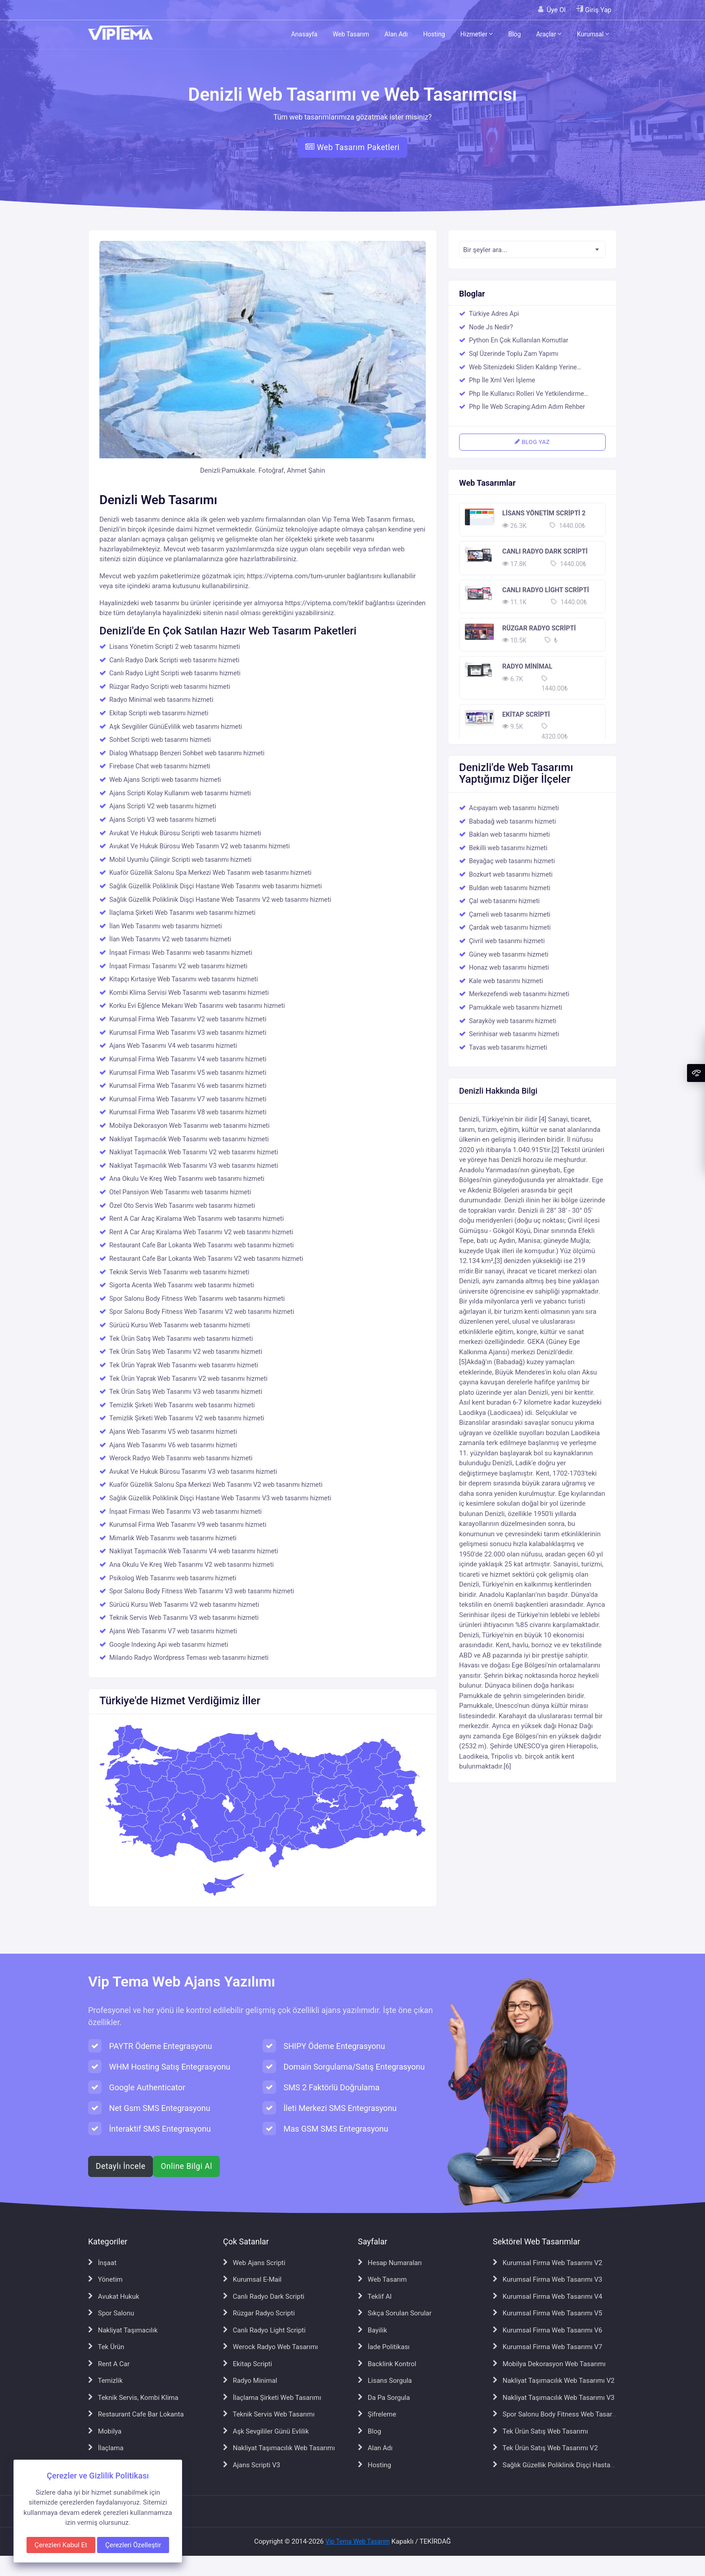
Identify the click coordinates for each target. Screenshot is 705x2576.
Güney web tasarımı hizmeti (509, 954)
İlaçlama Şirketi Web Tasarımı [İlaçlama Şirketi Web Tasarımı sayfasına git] (272, 2398)
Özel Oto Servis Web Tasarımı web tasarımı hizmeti (182, 1206)
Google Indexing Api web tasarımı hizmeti (168, 1645)
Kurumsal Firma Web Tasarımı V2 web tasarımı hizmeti (187, 1019)
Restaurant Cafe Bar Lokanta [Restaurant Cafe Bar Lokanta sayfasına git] (136, 2414)
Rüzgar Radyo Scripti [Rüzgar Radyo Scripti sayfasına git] (259, 2313)
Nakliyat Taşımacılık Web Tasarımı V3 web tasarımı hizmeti (193, 1166)
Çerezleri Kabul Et (61, 2545)
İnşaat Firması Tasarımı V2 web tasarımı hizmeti (178, 966)
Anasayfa (304, 34)
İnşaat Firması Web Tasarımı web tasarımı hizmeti (180, 953)
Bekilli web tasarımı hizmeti (508, 848)
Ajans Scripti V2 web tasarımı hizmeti (162, 806)
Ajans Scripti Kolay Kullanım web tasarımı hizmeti (180, 793)
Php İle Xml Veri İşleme (502, 380)
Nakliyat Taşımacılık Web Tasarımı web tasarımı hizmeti (189, 1139)
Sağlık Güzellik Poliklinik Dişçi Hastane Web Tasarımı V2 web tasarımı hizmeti (220, 900)
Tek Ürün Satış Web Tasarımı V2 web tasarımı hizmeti (185, 1352)
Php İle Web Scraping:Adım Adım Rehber (527, 407)
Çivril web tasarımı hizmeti (506, 941)
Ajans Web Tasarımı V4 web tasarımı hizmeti (173, 1046)
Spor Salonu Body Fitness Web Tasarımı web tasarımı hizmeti (197, 1299)
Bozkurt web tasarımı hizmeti (511, 874)
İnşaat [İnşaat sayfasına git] (102, 2263)
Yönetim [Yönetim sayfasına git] (105, 2279)
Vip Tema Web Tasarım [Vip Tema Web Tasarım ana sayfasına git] (358, 2541)
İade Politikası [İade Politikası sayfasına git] (384, 2347)
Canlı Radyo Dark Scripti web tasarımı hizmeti (174, 660)
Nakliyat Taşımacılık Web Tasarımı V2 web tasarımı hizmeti (193, 1152)
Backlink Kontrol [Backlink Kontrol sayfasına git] (387, 2364)
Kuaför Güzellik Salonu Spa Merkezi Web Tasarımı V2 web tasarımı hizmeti (215, 1485)
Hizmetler (476, 34)
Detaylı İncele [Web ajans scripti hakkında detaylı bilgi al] (120, 2166)
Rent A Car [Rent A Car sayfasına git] (108, 2364)
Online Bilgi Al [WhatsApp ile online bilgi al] (186, 2166)
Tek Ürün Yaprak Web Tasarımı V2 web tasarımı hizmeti (188, 1379)
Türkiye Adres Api (494, 314)
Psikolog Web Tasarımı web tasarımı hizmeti (172, 1578)
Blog (514, 34)
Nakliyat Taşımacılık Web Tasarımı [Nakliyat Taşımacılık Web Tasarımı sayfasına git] (279, 2448)
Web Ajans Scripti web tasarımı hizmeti (165, 780)
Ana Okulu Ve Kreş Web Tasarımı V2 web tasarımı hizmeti (191, 1565)
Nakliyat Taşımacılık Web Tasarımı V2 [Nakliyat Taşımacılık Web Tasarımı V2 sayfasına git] (554, 2380)
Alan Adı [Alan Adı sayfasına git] (375, 2448)
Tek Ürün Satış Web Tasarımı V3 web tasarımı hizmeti (185, 1392)
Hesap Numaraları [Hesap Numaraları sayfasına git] (390, 2263)
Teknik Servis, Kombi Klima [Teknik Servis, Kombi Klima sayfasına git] (133, 2398)
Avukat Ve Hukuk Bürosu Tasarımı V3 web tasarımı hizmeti (193, 1472)
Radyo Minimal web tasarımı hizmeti (161, 700)
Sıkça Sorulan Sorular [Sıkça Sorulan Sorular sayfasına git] (395, 2313)
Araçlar (549, 34)
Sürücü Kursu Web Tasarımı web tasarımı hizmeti (179, 1325)
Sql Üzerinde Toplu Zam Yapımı (513, 354)
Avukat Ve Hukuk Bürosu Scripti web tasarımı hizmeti (185, 833)
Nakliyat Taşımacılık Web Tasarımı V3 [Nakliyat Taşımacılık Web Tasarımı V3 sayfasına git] (554, 2398)
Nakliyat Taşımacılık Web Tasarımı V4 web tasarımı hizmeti (193, 1551)
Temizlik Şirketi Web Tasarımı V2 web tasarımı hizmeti (186, 1418)
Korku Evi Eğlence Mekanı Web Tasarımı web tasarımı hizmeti (197, 1006)
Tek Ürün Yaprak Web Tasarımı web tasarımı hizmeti (183, 1365)
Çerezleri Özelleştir (133, 2545)
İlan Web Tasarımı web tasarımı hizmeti (165, 926)
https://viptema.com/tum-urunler (296, 576)
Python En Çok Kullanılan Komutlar (518, 340)
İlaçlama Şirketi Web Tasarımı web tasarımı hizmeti (182, 913)
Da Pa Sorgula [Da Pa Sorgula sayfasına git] (384, 2398)
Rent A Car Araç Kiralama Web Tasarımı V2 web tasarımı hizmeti (201, 1232)
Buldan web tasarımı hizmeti (509, 888)
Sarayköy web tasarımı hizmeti (512, 1021)
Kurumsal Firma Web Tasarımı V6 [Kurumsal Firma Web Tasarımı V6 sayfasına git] (547, 2330)
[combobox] (532, 249)
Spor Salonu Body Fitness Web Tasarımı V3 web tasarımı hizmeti (201, 1591)
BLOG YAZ (532, 442)
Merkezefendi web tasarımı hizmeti (519, 994)
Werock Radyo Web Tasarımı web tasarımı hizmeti (181, 1458)
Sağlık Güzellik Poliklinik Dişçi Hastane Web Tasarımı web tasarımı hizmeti (215, 886)
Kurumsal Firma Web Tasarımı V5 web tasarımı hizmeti (187, 1073)
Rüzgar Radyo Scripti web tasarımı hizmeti (169, 687)
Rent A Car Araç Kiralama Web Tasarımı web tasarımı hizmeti (196, 1219)
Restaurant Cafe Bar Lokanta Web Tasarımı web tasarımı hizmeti (201, 1245)
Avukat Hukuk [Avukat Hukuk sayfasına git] (113, 2296)
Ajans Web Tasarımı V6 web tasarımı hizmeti (173, 1445)
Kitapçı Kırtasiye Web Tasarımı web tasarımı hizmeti (183, 979)
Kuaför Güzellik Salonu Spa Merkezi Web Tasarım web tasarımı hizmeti (210, 873)
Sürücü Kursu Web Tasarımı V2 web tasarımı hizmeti (184, 1605)
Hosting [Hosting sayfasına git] (374, 2465)
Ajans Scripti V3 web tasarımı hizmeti (162, 820)
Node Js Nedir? (492, 327)
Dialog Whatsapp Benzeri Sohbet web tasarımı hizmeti (186, 753)
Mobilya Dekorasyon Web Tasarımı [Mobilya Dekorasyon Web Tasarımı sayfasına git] (549, 2364)
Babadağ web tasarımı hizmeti (512, 821)
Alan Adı (396, 34)
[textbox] (532, 250)
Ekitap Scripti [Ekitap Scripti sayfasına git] (247, 2364)
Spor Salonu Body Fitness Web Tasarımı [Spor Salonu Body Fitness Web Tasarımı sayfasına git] (557, 2414)
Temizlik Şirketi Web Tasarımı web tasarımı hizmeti (182, 1405)
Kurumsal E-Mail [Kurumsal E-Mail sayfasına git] (252, 2279)
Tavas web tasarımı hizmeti (508, 1047)
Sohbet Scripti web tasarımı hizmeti (160, 740)
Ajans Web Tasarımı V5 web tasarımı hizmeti (173, 1432)
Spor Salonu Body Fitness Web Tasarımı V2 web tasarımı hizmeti (201, 1312)
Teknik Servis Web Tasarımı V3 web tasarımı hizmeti (184, 1618)
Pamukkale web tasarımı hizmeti (515, 1007)
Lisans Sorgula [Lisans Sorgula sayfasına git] (385, 2380)
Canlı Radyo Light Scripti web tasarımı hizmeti (175, 673)
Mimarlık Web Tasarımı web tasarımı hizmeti (172, 1538)
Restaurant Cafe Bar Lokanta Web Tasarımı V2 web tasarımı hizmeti (206, 1259)
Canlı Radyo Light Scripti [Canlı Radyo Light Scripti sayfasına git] (264, 2330)
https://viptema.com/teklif (324, 603)
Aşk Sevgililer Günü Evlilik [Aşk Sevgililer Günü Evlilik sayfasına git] (266, 2431)
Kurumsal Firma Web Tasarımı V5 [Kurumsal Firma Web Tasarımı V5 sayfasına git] (547, 2313)
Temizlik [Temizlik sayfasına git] (105, 2380)
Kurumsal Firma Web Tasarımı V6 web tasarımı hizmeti (187, 1086)
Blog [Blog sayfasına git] (369, 2431)
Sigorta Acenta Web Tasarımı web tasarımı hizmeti (181, 1285)
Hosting (434, 34)
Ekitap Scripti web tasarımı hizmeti (159, 713)
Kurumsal (593, 34)
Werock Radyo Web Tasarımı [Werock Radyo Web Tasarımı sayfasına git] (270, 2347)
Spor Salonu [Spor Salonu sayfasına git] (111, 2313)
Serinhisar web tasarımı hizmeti (514, 1034)
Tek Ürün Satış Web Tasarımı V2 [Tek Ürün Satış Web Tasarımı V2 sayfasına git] (545, 2448)
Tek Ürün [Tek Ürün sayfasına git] (106, 2347)
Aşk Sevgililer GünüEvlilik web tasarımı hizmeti (175, 727)
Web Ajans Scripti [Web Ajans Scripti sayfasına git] (254, 2263)
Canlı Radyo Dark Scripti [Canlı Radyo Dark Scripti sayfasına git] (263, 2296)
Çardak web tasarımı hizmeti (510, 927)
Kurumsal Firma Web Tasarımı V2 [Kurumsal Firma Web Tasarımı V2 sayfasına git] (547, 2263)
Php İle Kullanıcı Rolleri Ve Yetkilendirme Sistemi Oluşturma (526, 394)
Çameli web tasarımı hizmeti (509, 914)
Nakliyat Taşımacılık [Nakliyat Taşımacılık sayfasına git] (123, 2330)
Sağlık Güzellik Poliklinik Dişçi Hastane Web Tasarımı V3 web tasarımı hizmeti (220, 1498)
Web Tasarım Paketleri (352, 147)
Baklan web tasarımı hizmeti (509, 834)
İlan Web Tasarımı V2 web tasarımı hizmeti (170, 939)
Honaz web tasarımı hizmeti (509, 967)
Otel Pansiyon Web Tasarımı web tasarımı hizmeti (180, 1192)
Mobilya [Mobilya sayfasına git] (104, 2431)
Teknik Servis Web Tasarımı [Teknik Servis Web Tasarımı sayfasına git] (269, 2414)
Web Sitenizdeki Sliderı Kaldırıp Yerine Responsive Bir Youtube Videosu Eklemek (528, 368)
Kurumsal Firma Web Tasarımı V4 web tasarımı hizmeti (187, 1059)
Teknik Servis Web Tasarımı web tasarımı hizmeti (179, 1272)
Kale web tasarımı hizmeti (506, 981)
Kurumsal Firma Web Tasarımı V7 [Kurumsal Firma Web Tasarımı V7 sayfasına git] (547, 2347)
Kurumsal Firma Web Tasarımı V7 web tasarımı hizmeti (187, 1099)
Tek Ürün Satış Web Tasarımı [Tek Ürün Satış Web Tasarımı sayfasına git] (540, 2431)
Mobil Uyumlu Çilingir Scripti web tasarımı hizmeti (180, 860)
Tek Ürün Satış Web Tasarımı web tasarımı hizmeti (181, 1339)
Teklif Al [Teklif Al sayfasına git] (375, 2296)
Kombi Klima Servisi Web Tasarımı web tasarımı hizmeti (189, 993)
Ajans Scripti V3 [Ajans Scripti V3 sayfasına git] (251, 2465)
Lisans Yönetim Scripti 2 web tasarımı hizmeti (174, 647)
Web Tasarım (351, 34)
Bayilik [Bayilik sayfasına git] (372, 2330)
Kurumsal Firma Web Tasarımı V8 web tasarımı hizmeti (187, 1112)
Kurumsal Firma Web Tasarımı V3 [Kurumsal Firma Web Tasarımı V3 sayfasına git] (547, 2279)
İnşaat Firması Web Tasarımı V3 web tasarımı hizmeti (185, 1512)
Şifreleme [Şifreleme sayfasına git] (377, 2414)
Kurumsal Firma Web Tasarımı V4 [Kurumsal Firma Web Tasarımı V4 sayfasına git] (547, 2296)
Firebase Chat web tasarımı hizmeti (159, 766)
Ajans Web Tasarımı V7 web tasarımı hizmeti (173, 1631)
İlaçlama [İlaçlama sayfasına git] (106, 2448)
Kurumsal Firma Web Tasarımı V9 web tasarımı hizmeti (187, 1525)
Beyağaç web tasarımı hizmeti (512, 861)
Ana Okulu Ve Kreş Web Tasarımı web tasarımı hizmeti (186, 1179)
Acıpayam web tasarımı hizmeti (514, 808)
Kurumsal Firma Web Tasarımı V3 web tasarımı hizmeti (187, 1033)
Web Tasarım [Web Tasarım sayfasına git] (382, 2279)
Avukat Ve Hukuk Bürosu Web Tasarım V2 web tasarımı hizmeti (199, 846)
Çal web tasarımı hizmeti (504, 901)
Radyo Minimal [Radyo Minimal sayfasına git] (250, 2380)
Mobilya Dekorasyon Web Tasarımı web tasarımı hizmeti (189, 1126)
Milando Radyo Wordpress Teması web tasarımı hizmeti (188, 1658)
